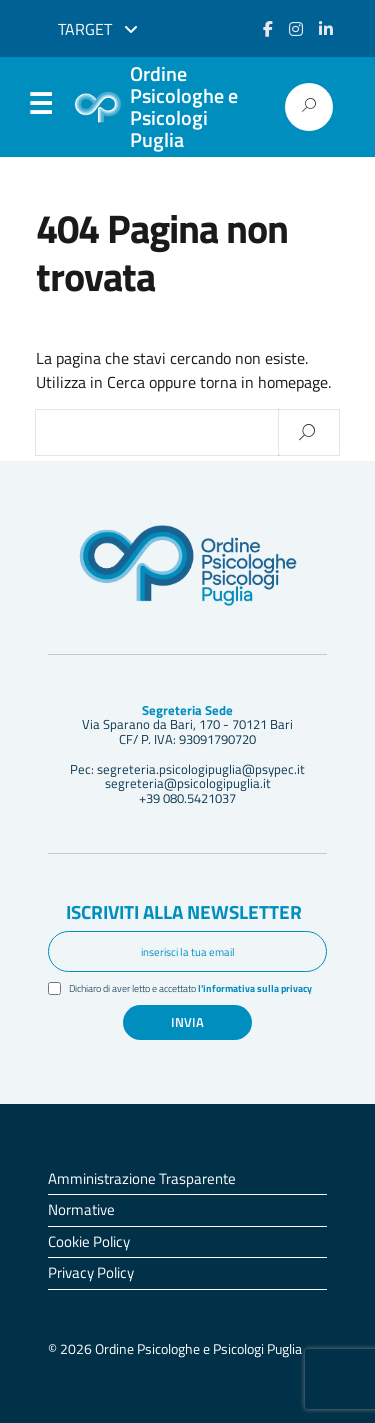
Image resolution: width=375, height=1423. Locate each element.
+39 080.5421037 (187, 798)
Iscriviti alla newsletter (184, 911)
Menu (40, 108)
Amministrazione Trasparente (142, 1178)
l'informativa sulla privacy (255, 988)
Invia (187, 1022)
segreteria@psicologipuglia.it (188, 783)
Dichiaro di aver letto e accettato (190, 988)
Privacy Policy (91, 1272)
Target (98, 29)
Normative (81, 1209)
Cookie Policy (89, 1241)
